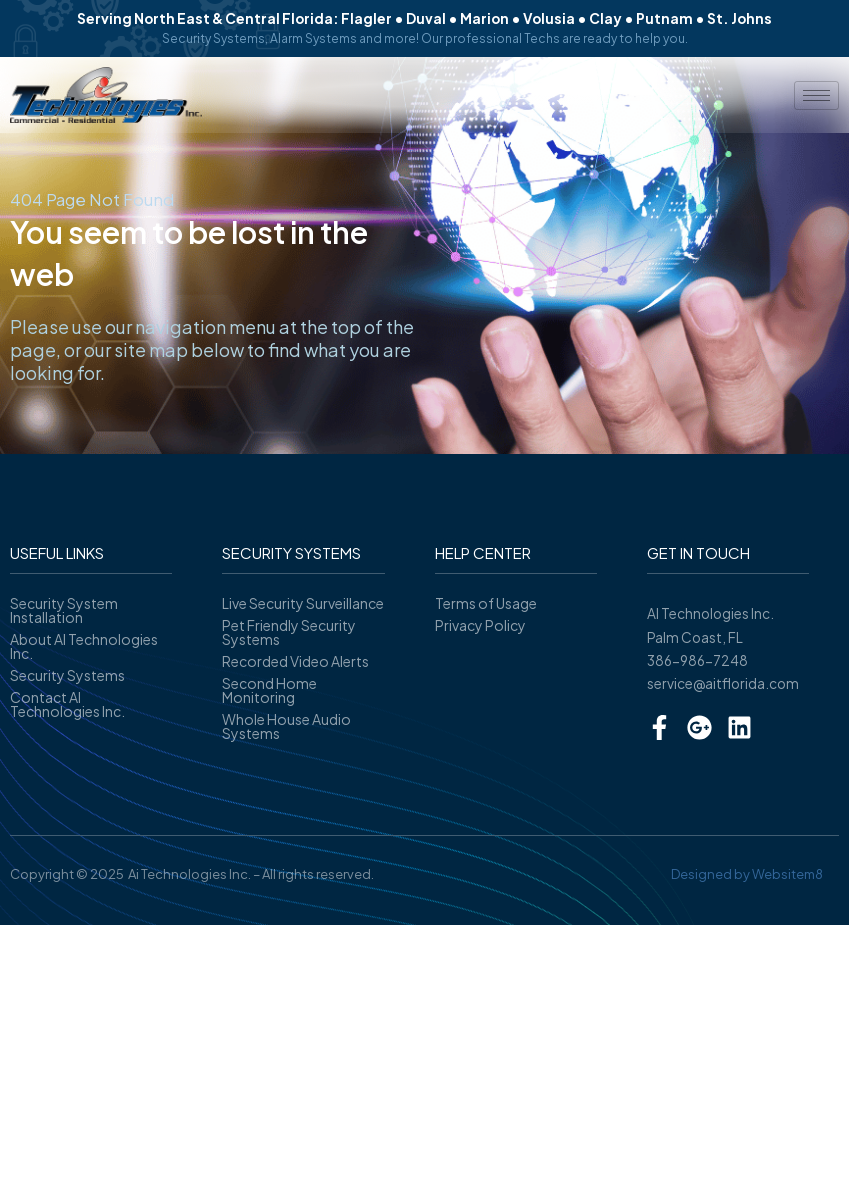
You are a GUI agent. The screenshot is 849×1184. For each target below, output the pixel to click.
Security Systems (67, 675)
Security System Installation (64, 610)
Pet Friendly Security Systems (289, 632)
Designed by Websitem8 (747, 874)
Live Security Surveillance (303, 603)
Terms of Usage (486, 603)
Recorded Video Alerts (295, 661)
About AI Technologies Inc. (84, 646)
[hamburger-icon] (816, 95)
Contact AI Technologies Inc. (67, 704)
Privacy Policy (480, 625)
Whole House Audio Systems (286, 726)
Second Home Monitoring (269, 690)
